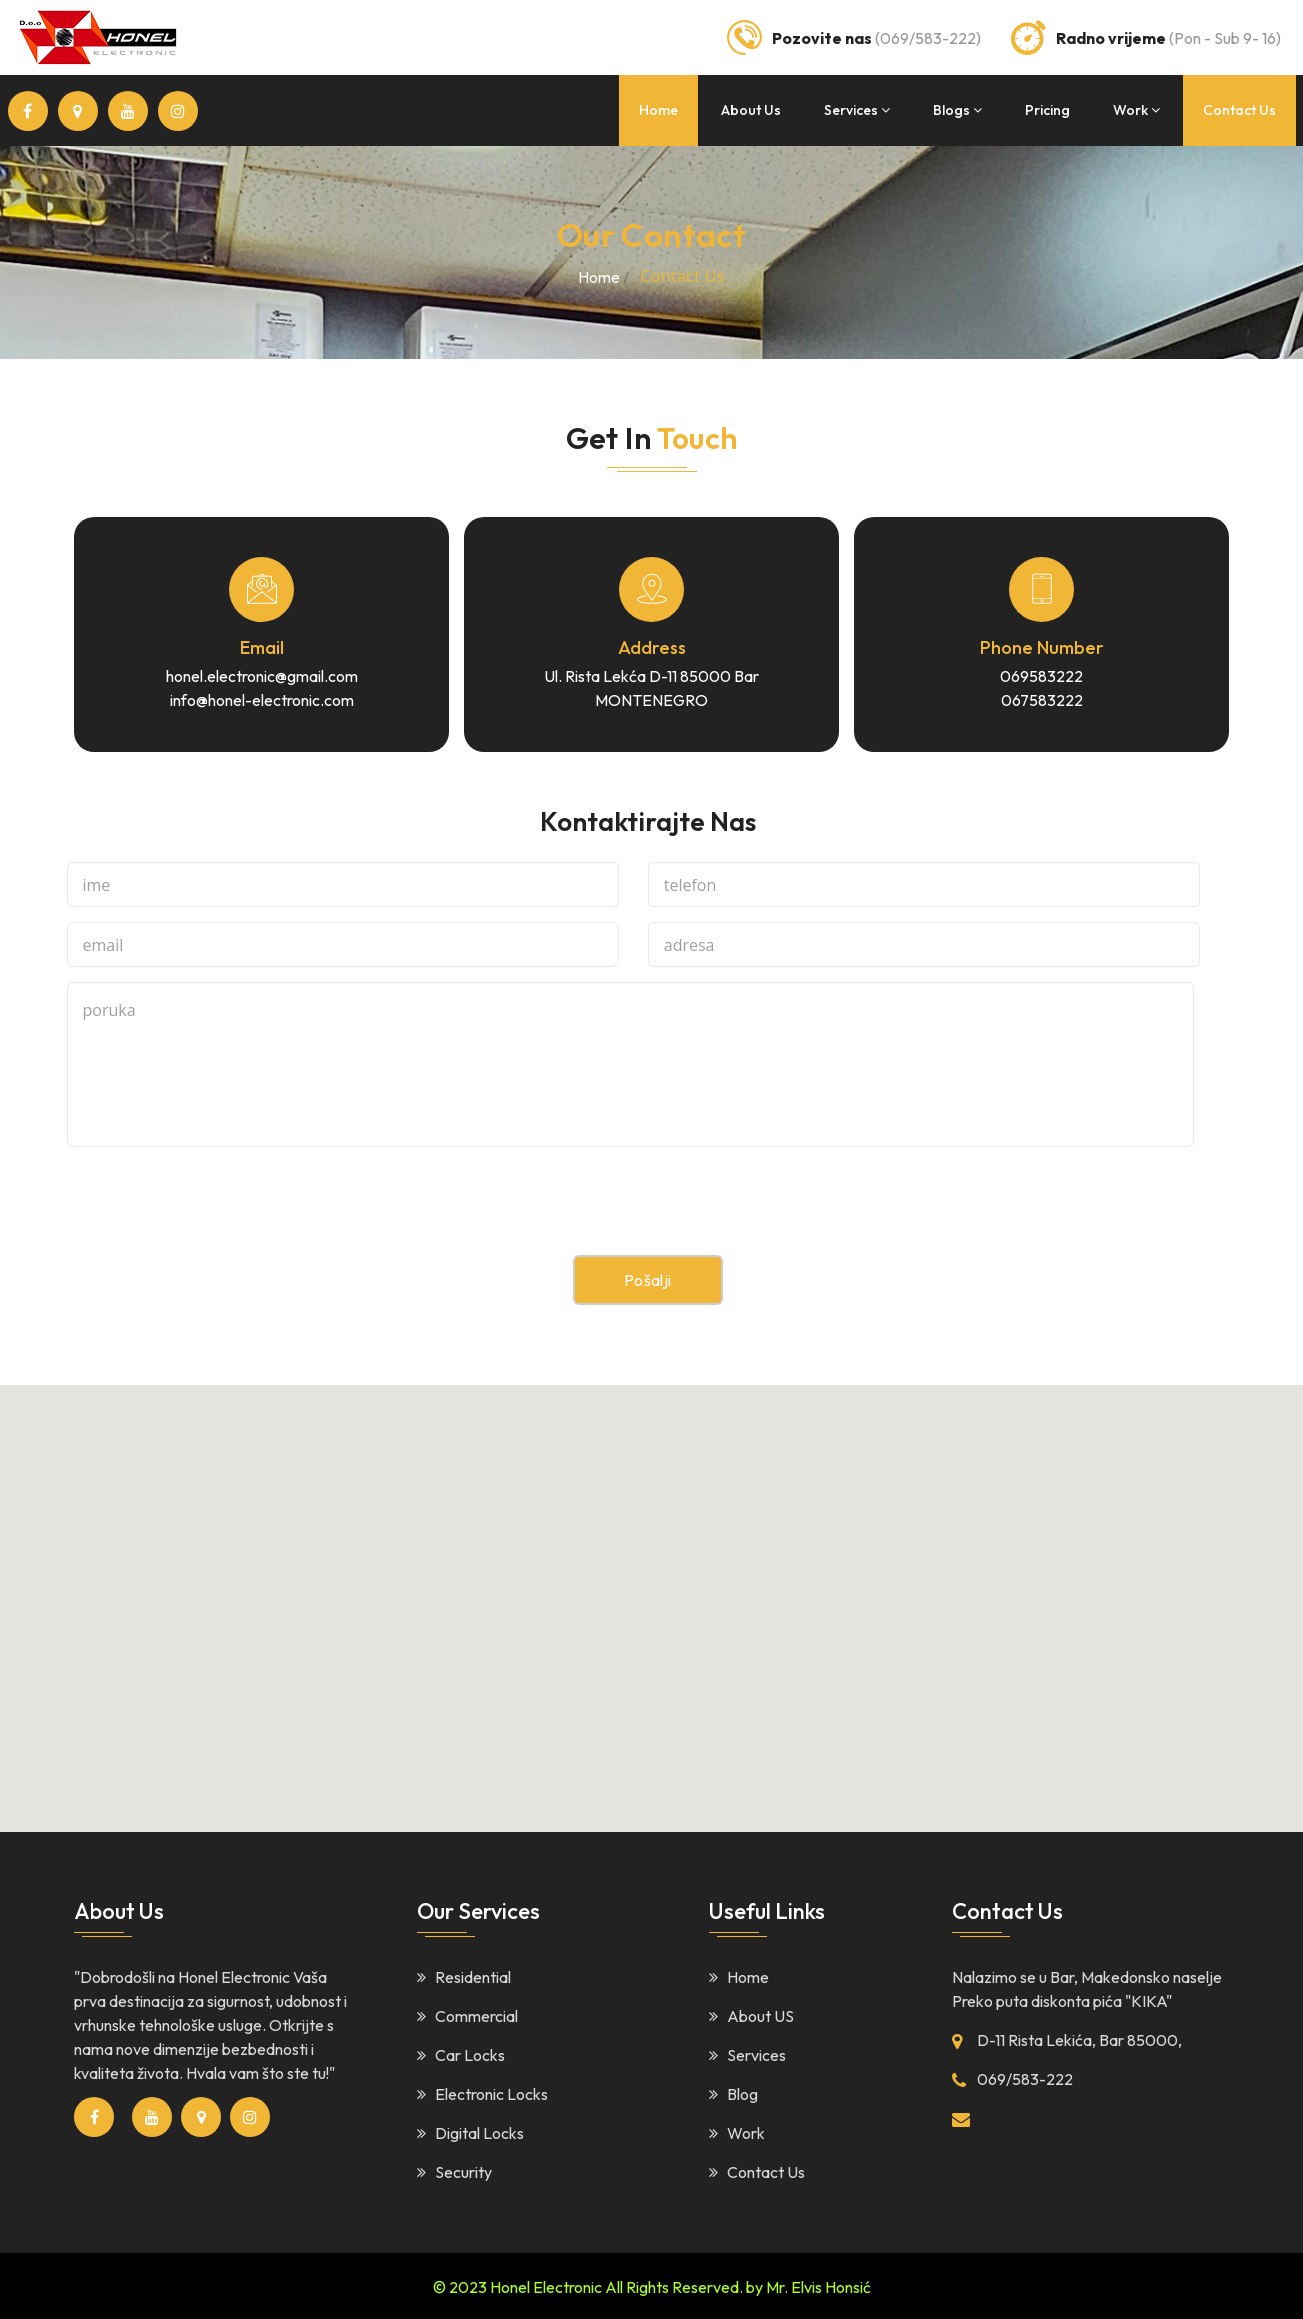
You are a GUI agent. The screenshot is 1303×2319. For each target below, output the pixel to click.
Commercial (467, 2014)
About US (751, 2014)
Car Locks (461, 2053)
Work (737, 2131)
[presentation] (219, 1215)
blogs (957, 110)
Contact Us (757, 2170)
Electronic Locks (482, 2092)
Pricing (1047, 110)
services (857, 110)
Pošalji (647, 1279)
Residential (464, 1975)
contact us (1239, 110)
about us (751, 110)
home (658, 110)
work (1136, 110)
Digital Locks (470, 2131)
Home (739, 1975)
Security (454, 2170)
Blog (733, 2092)
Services (747, 2053)
